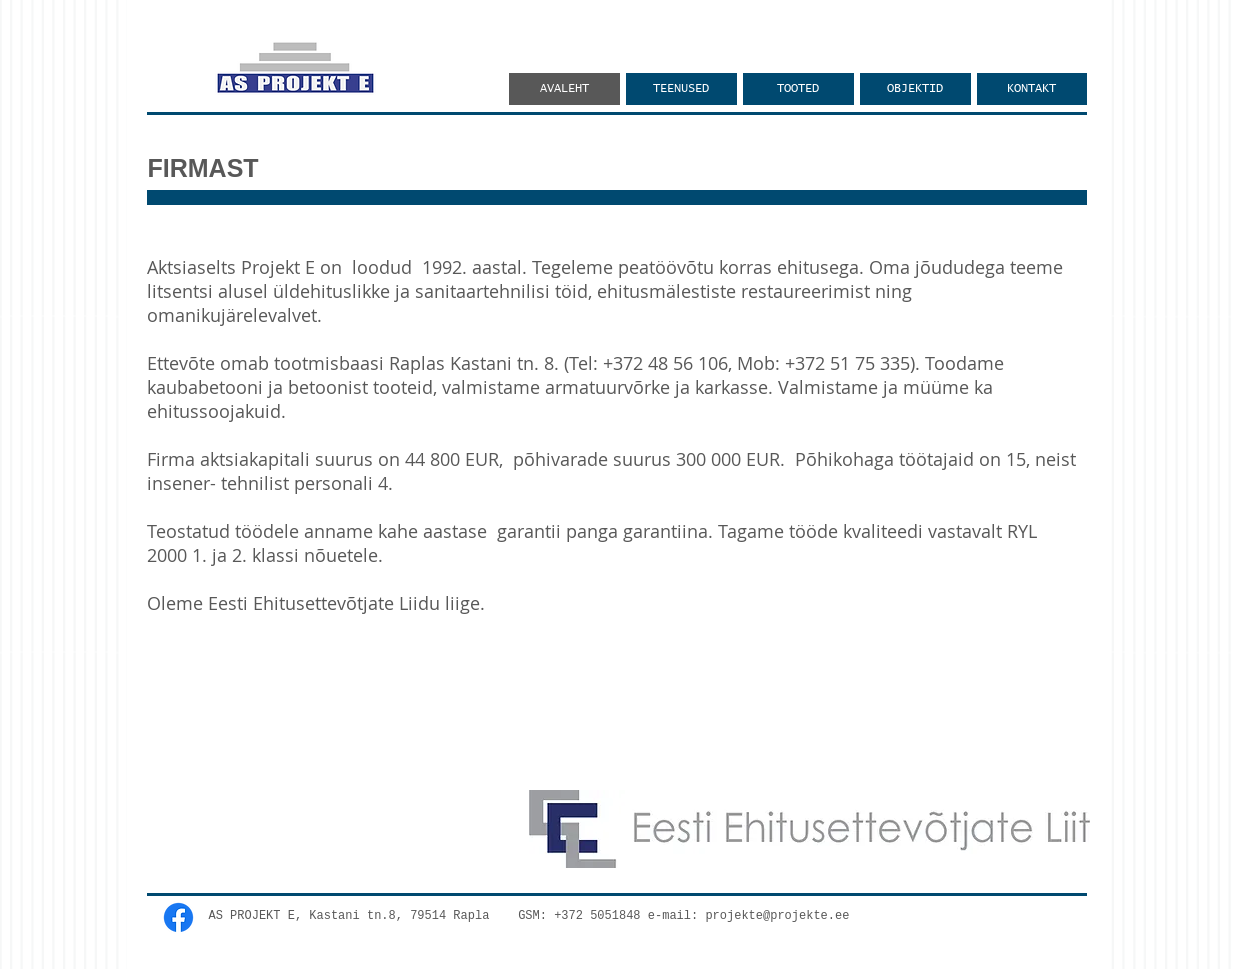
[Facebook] (178, 917)
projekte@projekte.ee (777, 916)
